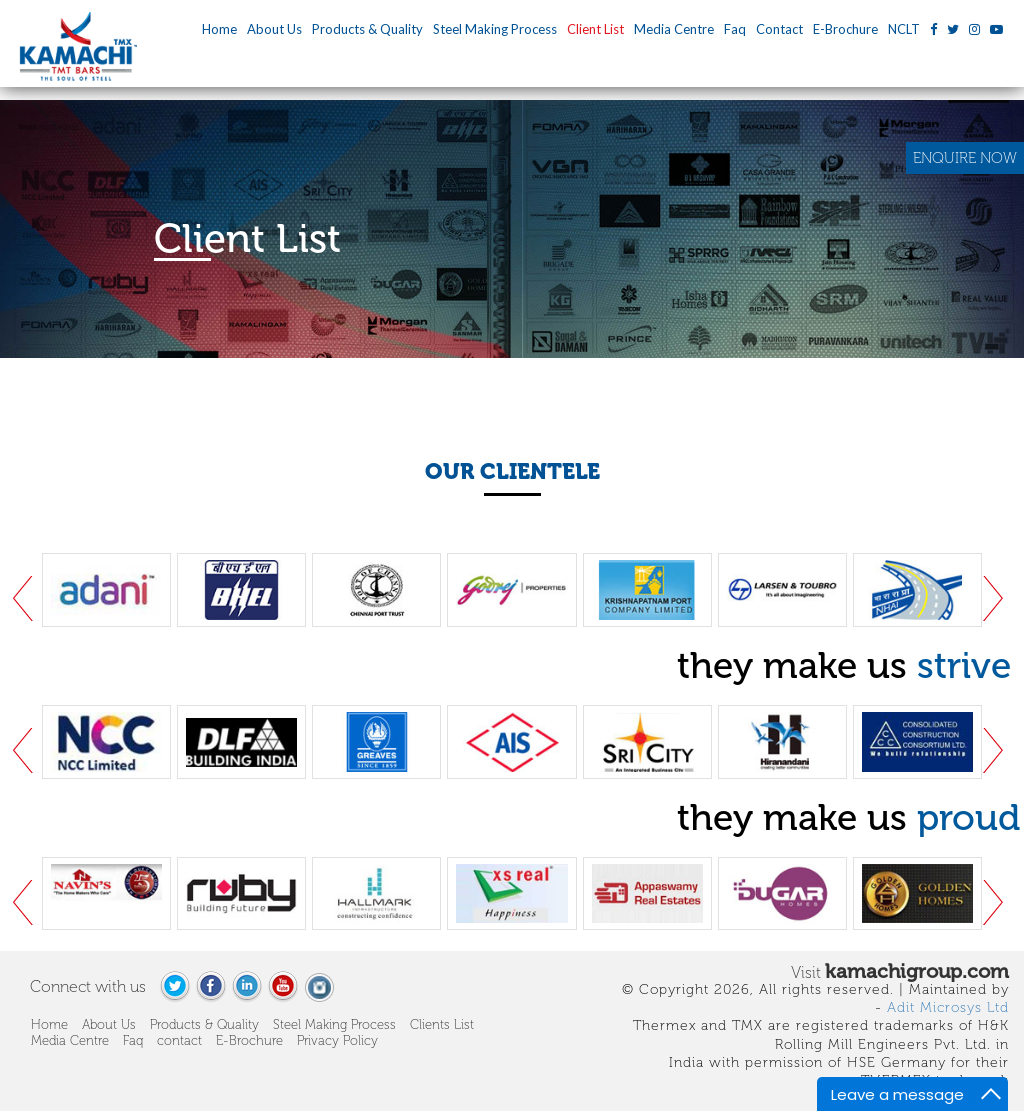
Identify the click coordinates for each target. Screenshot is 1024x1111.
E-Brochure (845, 29)
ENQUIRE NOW (965, 158)
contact (179, 1040)
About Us (274, 29)
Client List (595, 29)
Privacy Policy (337, 1040)
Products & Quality (367, 29)
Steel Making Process (495, 29)
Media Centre (674, 29)
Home (219, 29)
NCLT (904, 29)
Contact (779, 29)
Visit (900, 971)
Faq (735, 29)
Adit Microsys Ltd (948, 1007)
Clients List (442, 1024)
